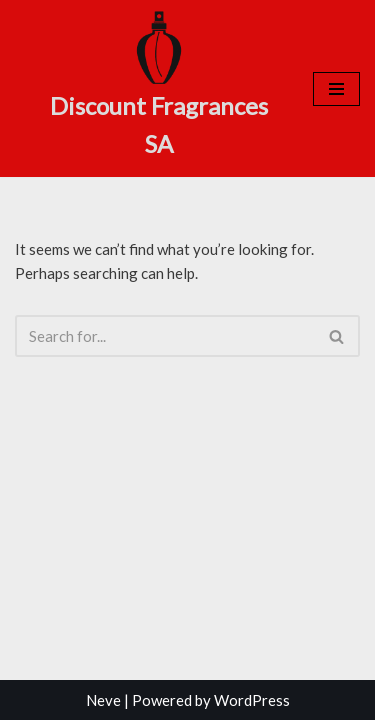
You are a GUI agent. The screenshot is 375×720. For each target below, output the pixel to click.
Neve (103, 700)
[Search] (165, 336)
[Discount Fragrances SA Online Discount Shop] (159, 86)
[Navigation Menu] (336, 89)
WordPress (252, 700)
